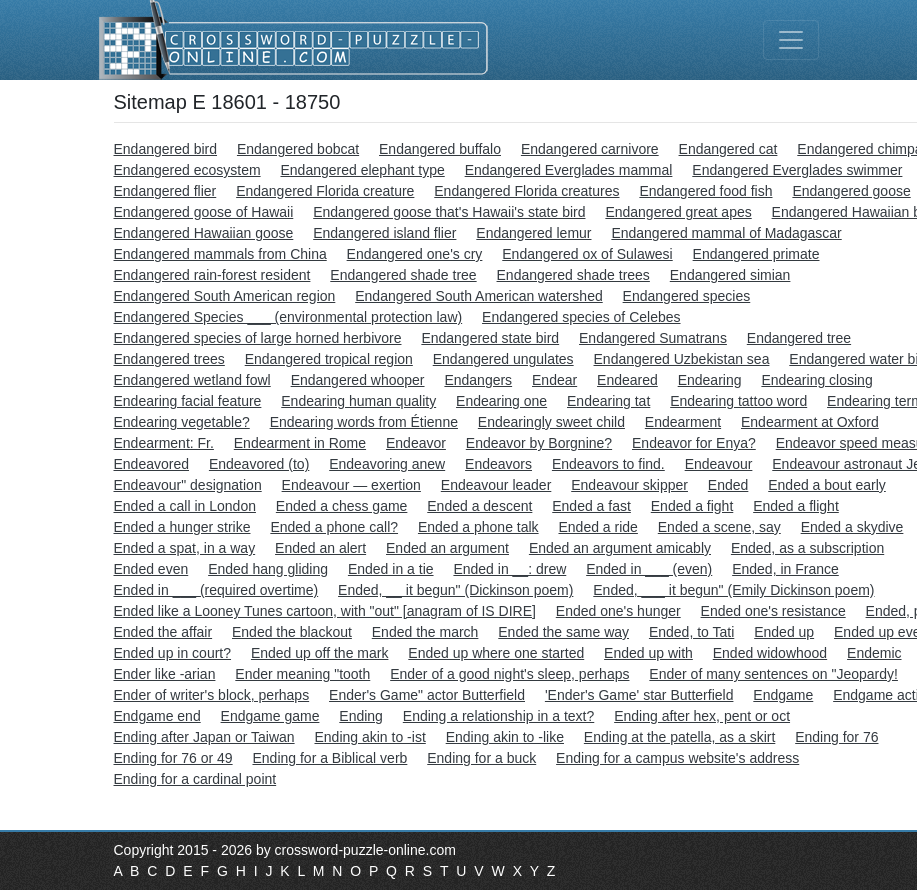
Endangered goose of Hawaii (204, 212)
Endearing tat (608, 401)
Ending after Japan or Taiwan (204, 737)
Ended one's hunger (618, 611)
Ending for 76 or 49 (173, 758)
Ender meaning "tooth (302, 674)
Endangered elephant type (362, 170)
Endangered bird (166, 149)
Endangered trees (169, 359)
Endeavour (719, 464)
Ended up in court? (173, 653)
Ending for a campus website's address (677, 758)
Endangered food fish (705, 191)
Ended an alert (320, 548)
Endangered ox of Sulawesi (587, 254)
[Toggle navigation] (791, 40)
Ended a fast (591, 506)
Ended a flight (796, 506)
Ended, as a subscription (807, 548)
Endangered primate (756, 254)
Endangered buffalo (440, 149)
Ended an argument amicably (620, 548)
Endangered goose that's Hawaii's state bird (449, 212)
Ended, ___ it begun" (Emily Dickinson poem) (733, 590)
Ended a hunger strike (182, 527)
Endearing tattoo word (738, 401)
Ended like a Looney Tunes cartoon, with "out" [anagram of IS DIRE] (325, 611)
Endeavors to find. (608, 464)
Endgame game (270, 716)
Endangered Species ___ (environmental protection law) (288, 317)
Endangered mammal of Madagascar (726, 233)
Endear (554, 380)
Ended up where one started (496, 653)
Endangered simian (730, 275)
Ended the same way (563, 632)
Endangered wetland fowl (192, 380)
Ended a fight (692, 506)
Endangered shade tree (403, 275)
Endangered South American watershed (479, 296)
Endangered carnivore (590, 149)
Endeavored (152, 464)
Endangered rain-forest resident (212, 275)
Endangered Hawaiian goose (204, 233)
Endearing (710, 380)
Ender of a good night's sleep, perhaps (509, 674)
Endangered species (687, 296)
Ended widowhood (770, 653)
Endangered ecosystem (187, 170)
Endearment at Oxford (810, 422)
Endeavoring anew (387, 464)
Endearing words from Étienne (364, 422)
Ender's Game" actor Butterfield (427, 695)
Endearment (683, 422)
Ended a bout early (827, 485)
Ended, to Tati (691, 632)
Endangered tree (799, 338)
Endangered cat (728, 149)
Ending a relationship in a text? (498, 716)
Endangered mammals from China (220, 254)
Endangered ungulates (503, 359)
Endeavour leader (496, 485)
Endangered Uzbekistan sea (682, 359)
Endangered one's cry (415, 254)
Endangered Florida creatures (526, 191)
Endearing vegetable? (182, 422)
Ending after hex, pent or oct (702, 716)
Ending (361, 716)
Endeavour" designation (188, 485)
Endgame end (157, 716)
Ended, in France (785, 569)
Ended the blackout (292, 632)
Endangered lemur (533, 233)
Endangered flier (165, 191)
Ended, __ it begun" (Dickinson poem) (455, 590)
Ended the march (425, 632)
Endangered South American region (225, 296)
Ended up (784, 632)
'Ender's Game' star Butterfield (639, 695)
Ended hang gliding (268, 569)
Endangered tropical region (329, 359)
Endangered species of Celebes (581, 317)
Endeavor (416, 443)
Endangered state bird (490, 338)
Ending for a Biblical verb (329, 758)
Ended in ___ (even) (649, 569)
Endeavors (498, 464)
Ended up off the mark (320, 653)
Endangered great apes (678, 212)
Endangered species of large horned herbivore (258, 338)
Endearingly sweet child (551, 422)
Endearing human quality (358, 401)
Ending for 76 (836, 737)
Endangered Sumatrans (653, 338)
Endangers (478, 380)
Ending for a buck (481, 758)
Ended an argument (447, 548)
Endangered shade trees (573, 275)
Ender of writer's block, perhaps (212, 695)
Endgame (783, 695)
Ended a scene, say (719, 527)
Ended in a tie (391, 569)
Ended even (151, 569)
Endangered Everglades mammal (569, 170)
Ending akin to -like (505, 737)
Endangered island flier (384, 233)
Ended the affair (163, 632)
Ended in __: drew (509, 569)
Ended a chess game (342, 506)
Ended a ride (597, 527)
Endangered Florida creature (325, 191)
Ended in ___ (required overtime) (216, 590)
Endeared (627, 380)
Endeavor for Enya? (694, 443)
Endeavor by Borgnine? (539, 443)
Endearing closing (816, 380)
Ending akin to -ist (369, 737)
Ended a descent (479, 506)
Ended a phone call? (334, 527)
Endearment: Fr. (164, 443)
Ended (728, 485)
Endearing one (501, 401)
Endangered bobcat (298, 149)
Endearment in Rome (300, 443)
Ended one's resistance (773, 611)
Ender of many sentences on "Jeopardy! (773, 674)
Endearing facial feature (188, 401)
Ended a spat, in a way (185, 548)
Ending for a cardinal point (195, 779)
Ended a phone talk (478, 527)
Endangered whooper (358, 380)
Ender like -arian (165, 674)
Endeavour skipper (629, 485)
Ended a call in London (185, 506)
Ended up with (648, 653)
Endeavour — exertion (351, 485)
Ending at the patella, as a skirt (679, 737)
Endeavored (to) (259, 464)
